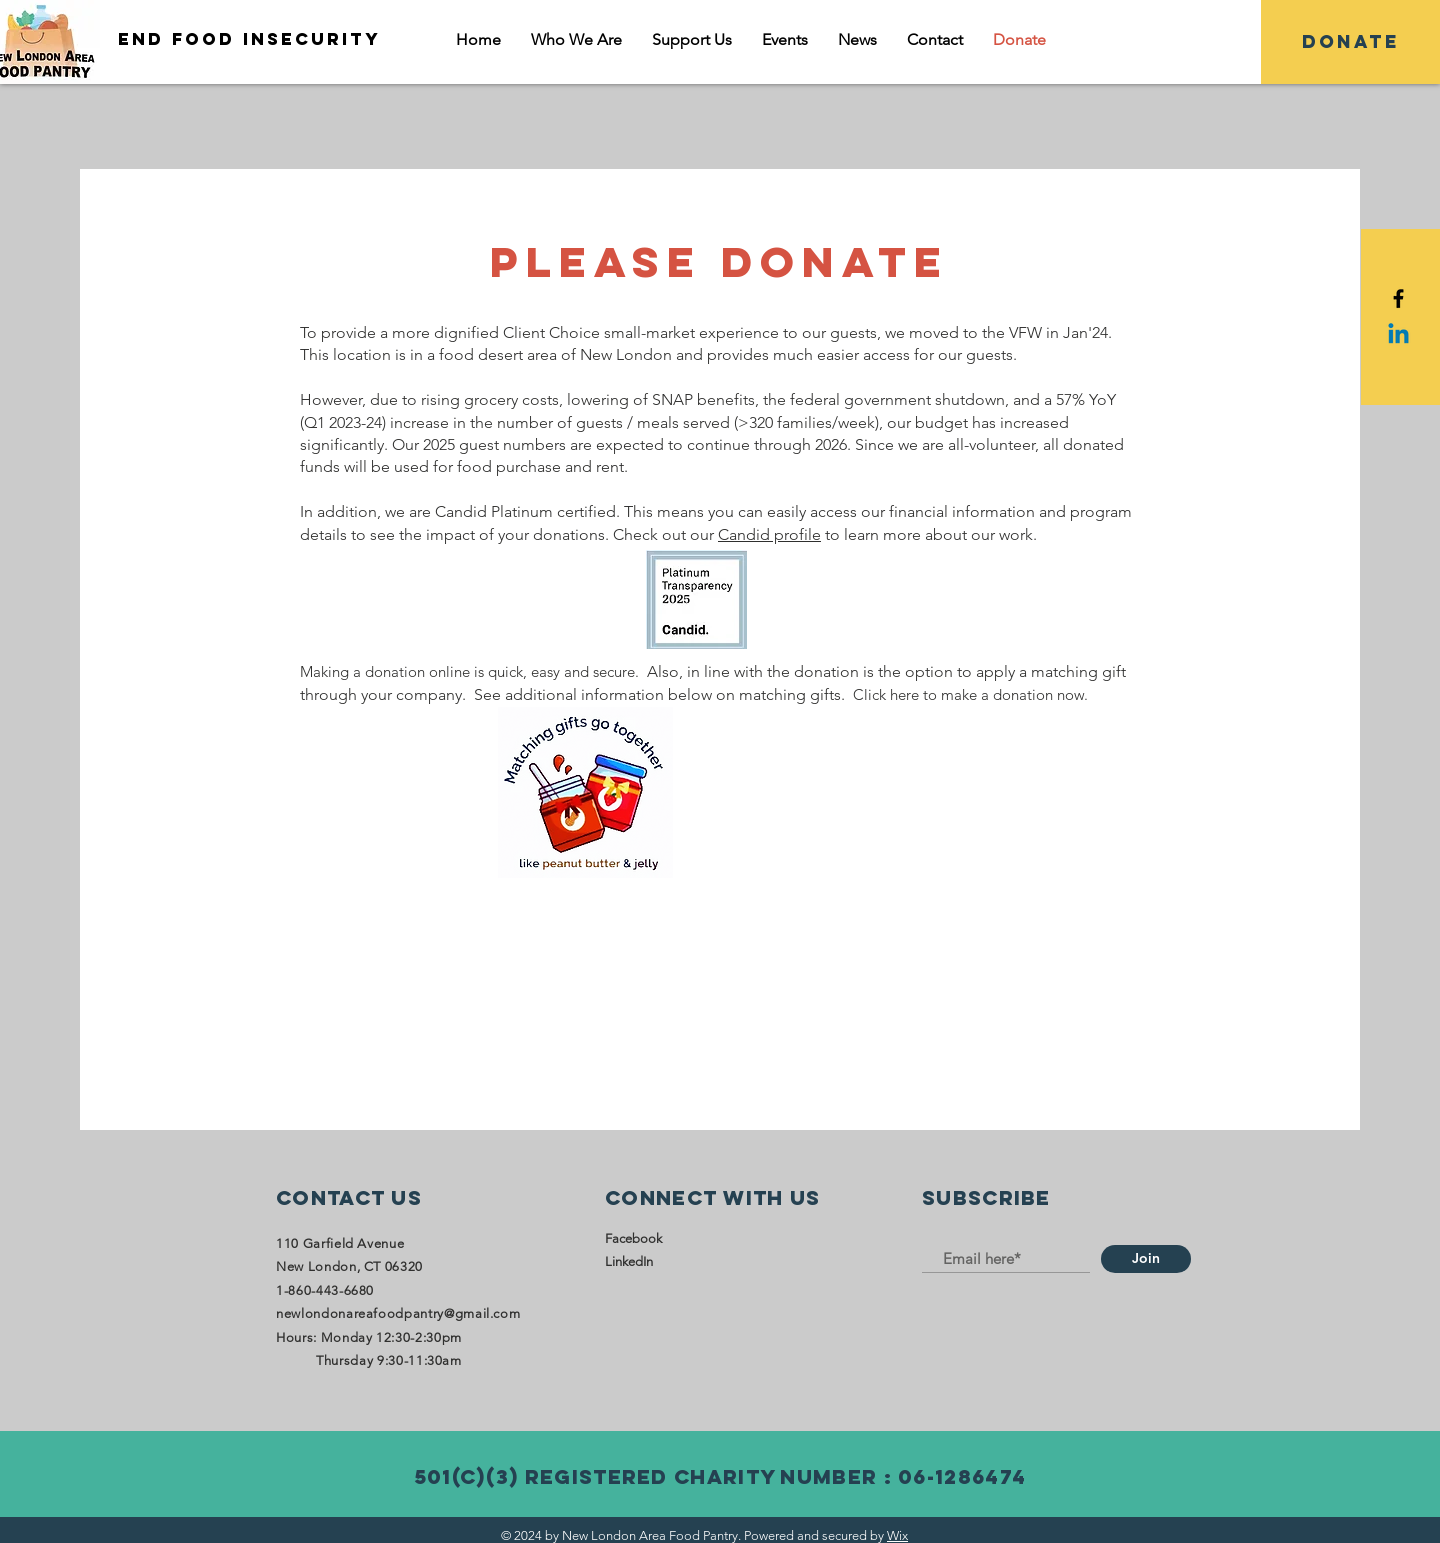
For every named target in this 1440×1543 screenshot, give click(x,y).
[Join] (1146, 1259)
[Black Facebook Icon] (1398, 298)
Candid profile (769, 534)
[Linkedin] (1398, 335)
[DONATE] (1350, 42)
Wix (897, 1535)
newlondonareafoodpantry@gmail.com (398, 1313)
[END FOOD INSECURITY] (230, 39)
